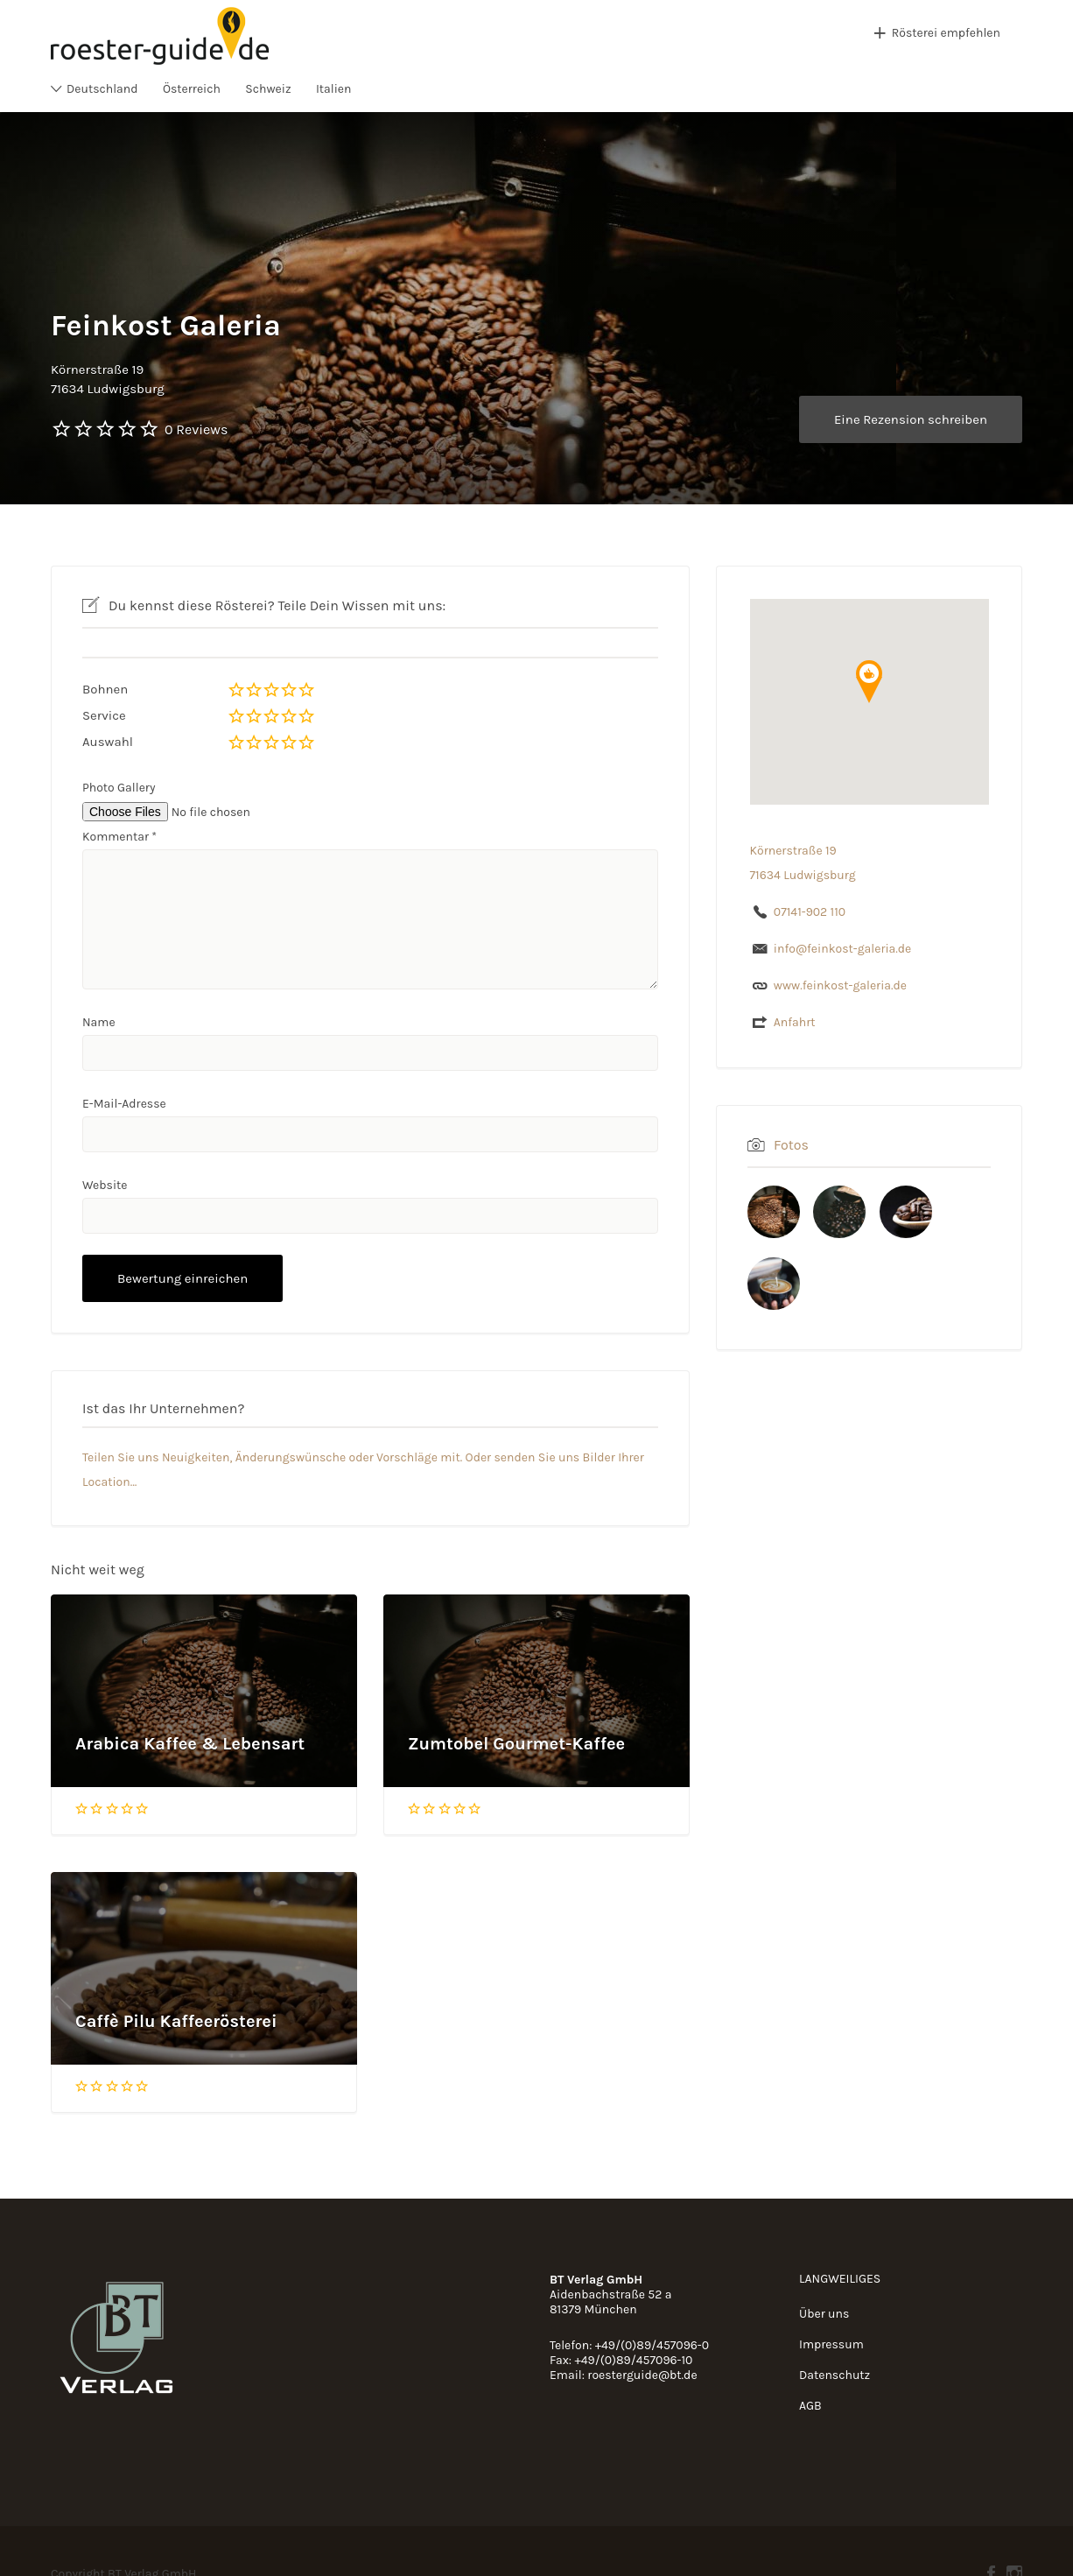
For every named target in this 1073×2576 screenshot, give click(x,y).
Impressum (831, 2344)
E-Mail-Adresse (124, 1103)
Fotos (791, 1145)
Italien (334, 88)
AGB (810, 2405)
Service (104, 715)
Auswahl (107, 742)
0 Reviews (196, 429)
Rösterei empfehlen (946, 32)
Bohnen (105, 689)
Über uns (824, 2313)
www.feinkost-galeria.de (840, 985)
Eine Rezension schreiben (910, 419)
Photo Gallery (118, 787)
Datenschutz (834, 2375)
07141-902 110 (809, 911)
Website (105, 1185)
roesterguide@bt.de (642, 2375)
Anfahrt (795, 1022)
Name (99, 1022)
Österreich (192, 88)
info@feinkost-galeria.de (843, 948)
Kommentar (119, 836)
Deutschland (102, 88)
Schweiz (268, 88)
